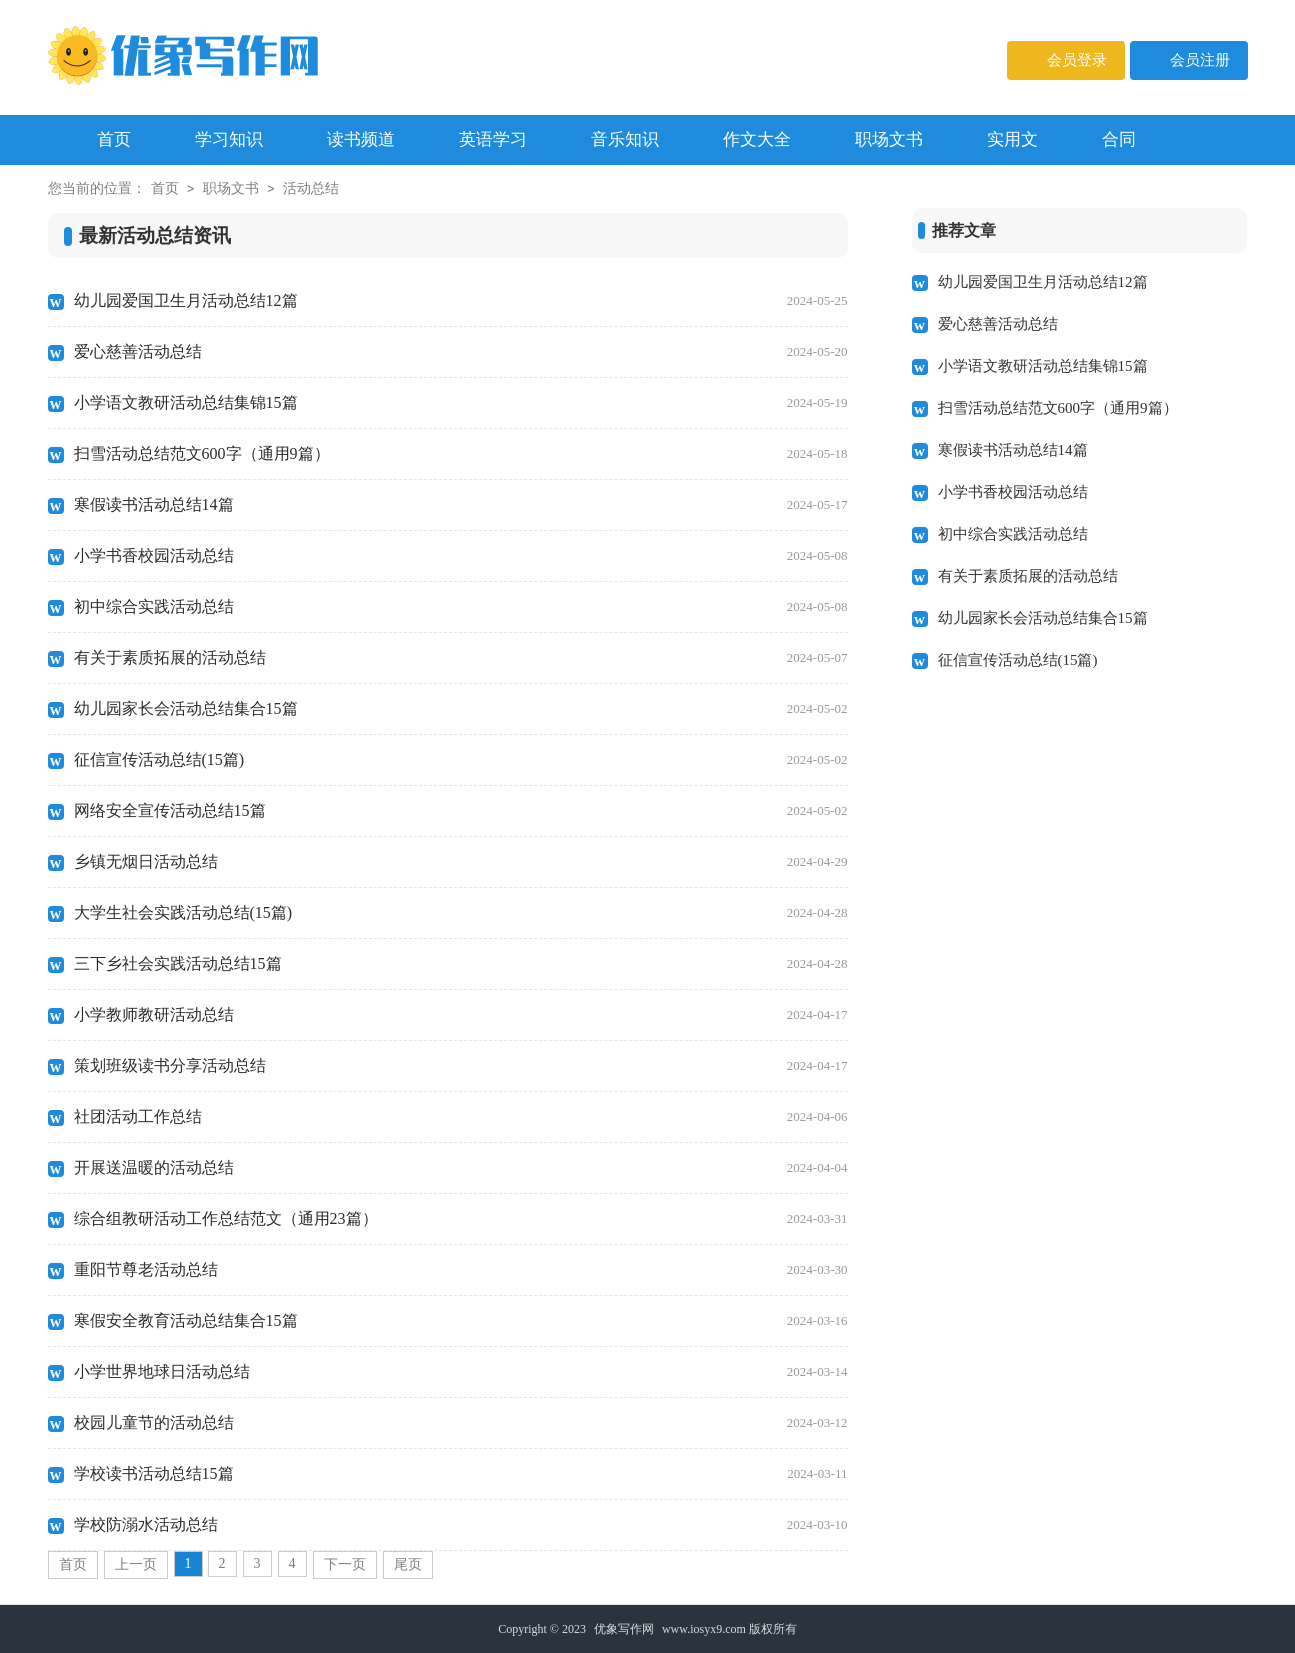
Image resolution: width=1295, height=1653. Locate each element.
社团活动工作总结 (461, 1117)
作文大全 (757, 139)
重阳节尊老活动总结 (461, 1270)
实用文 (1012, 139)
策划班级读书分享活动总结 (461, 1066)
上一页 (136, 1564)
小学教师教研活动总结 (461, 1015)
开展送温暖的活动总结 (461, 1168)
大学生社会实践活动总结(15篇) (461, 913)
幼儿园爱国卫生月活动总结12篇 (461, 301)
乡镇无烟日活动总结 (461, 862)
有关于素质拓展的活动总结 (461, 658)
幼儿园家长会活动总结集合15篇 (461, 709)
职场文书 (889, 139)
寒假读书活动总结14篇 (461, 505)
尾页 (408, 1564)
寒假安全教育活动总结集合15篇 (461, 1321)
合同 (1119, 139)
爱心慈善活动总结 (461, 352)
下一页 (345, 1564)
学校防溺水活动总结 (461, 1525)
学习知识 (229, 139)
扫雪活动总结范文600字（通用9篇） (461, 454)
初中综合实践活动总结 (461, 607)
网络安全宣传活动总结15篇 (461, 811)
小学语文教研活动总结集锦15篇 (461, 403)
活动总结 (311, 188)
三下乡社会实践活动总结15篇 (461, 964)
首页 (165, 188)
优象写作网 (624, 1629)
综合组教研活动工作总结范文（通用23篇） (461, 1219)
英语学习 (493, 139)
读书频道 (361, 139)
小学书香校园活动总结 (461, 556)
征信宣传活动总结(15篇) (461, 760)
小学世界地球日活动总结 (461, 1372)
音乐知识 (625, 139)
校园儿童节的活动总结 (461, 1423)
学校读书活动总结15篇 (461, 1474)
